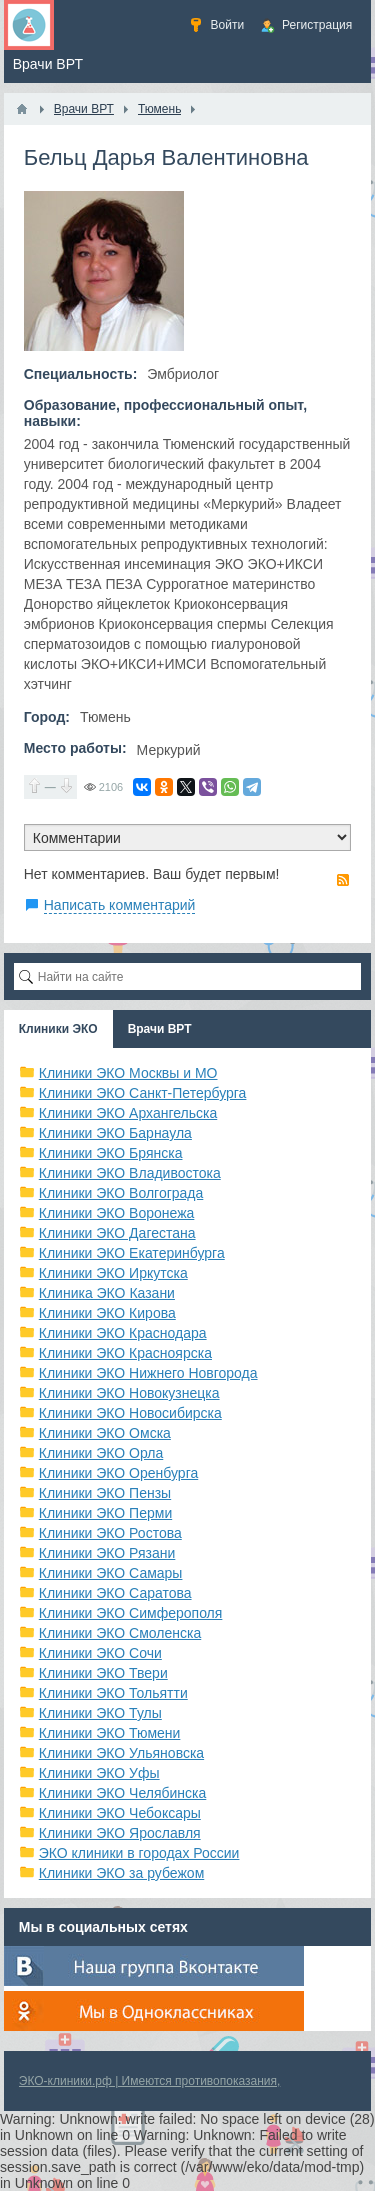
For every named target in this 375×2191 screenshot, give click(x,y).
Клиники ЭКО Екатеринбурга (132, 1253)
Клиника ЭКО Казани (107, 1293)
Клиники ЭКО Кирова (107, 1313)
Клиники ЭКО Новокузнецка (129, 1393)
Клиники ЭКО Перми (105, 1513)
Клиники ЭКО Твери (103, 1673)
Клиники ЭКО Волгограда (121, 1193)
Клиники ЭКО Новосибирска (130, 1413)
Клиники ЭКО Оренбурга (119, 1473)
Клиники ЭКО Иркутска (113, 1273)
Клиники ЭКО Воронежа (117, 1213)
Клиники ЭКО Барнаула (115, 1133)
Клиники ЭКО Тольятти (113, 1693)
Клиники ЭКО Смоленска (120, 1633)
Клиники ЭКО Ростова (110, 1533)
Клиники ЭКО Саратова (115, 1593)
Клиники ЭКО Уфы (99, 1773)
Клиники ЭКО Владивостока (130, 1173)
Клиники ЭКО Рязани (107, 1553)
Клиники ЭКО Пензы (105, 1493)
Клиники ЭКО (58, 1029)
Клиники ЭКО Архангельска (128, 1113)
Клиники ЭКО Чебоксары (120, 1813)
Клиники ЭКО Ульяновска (121, 1753)
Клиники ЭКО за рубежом (122, 1873)
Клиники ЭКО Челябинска (123, 1793)
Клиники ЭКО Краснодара (123, 1333)
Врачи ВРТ (160, 1029)
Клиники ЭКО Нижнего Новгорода (148, 1373)
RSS (343, 880)
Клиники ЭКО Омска (105, 1433)
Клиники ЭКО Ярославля (120, 1833)
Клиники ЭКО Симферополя (131, 1613)
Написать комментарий (120, 905)
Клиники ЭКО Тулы (100, 1713)
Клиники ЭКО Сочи (100, 1653)
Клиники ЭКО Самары (111, 1573)
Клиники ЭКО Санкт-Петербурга (143, 1093)
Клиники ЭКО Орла (101, 1453)
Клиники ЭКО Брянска (111, 1153)
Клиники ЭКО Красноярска (125, 1353)
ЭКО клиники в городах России (139, 1853)
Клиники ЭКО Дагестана (117, 1233)
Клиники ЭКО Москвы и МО (128, 1073)
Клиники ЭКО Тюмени (110, 1733)
